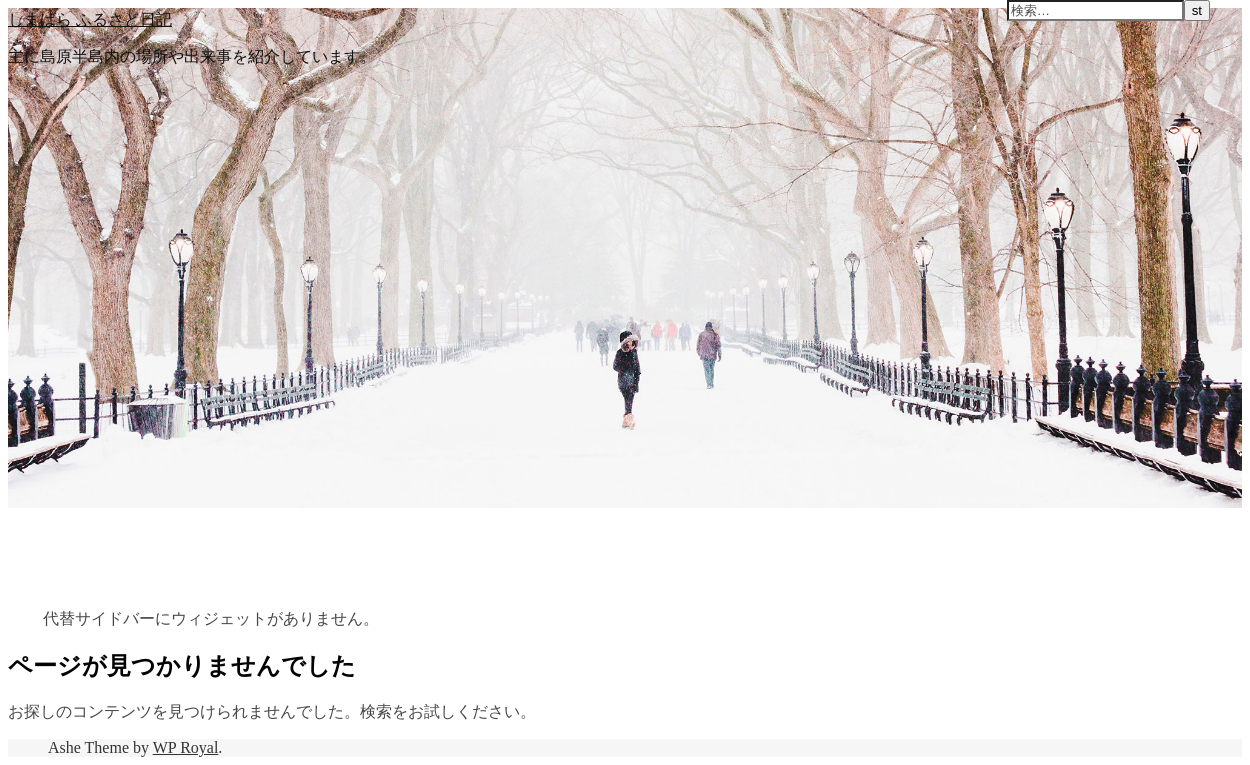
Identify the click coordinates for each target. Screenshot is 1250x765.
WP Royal (186, 747)
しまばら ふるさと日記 (90, 19)
